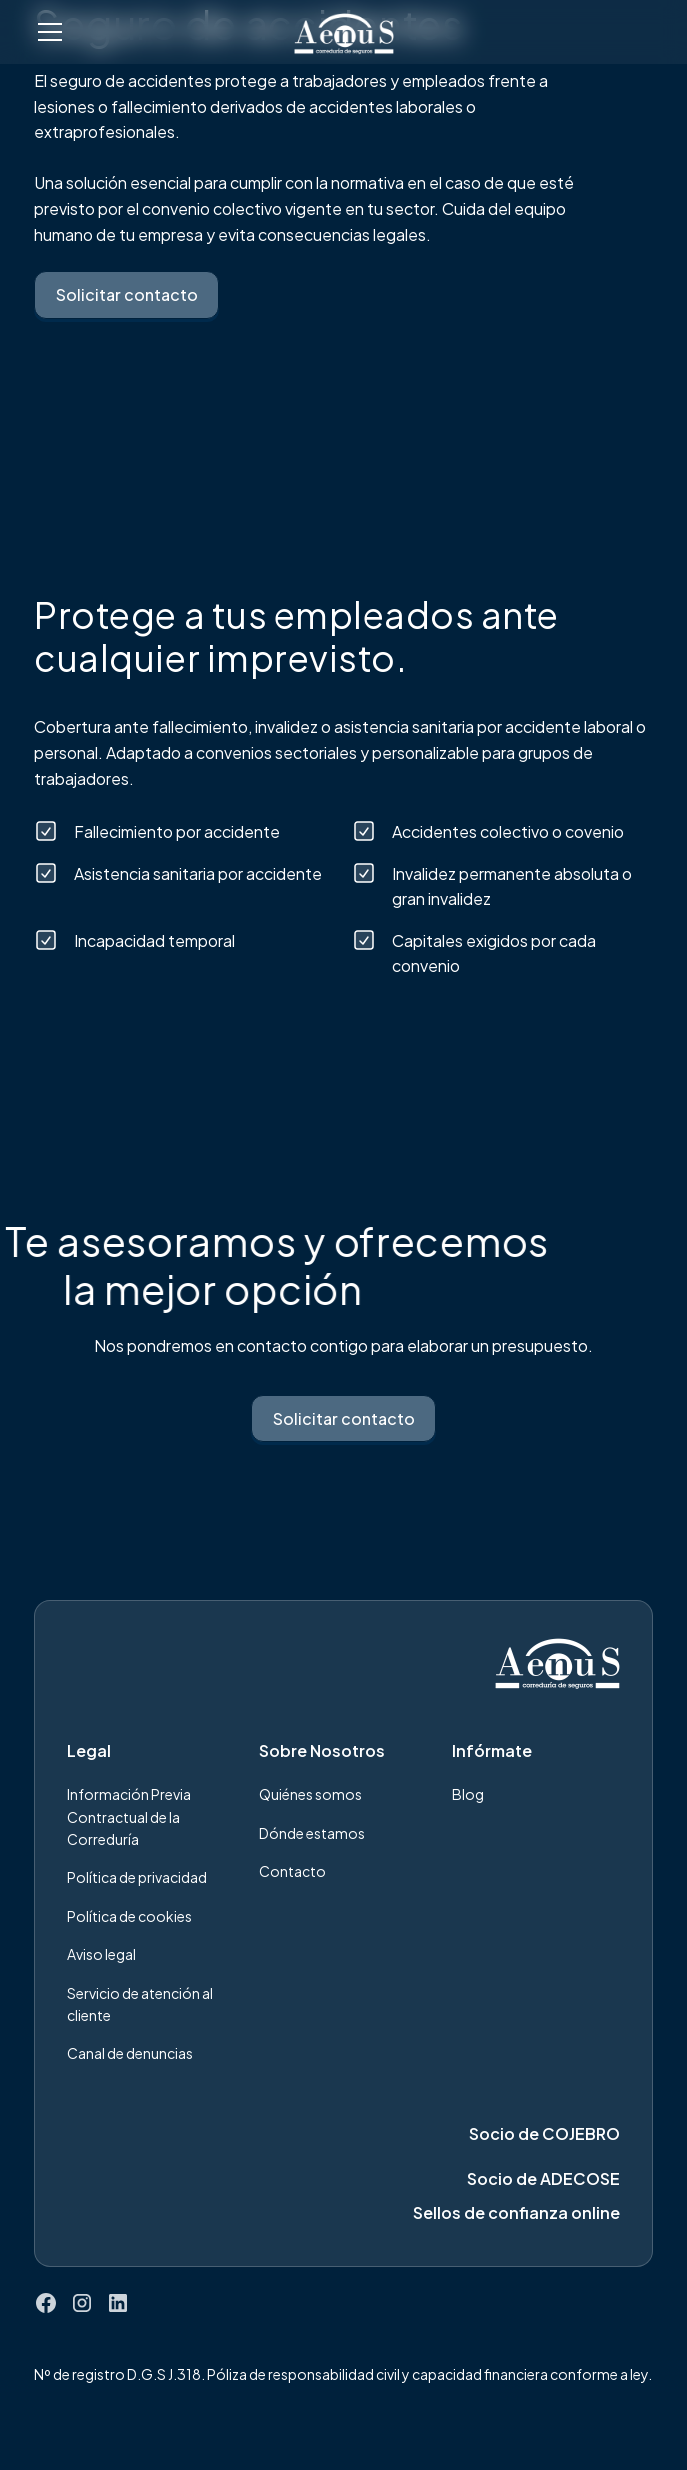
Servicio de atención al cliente (140, 2004)
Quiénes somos (310, 1794)
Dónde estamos (312, 1833)
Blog (468, 1794)
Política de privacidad (137, 1877)
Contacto (292, 1871)
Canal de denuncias (130, 2053)
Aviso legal (101, 1954)
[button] (151, 32)
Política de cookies (129, 1916)
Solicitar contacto (127, 294)
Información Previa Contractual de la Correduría (129, 1816)
